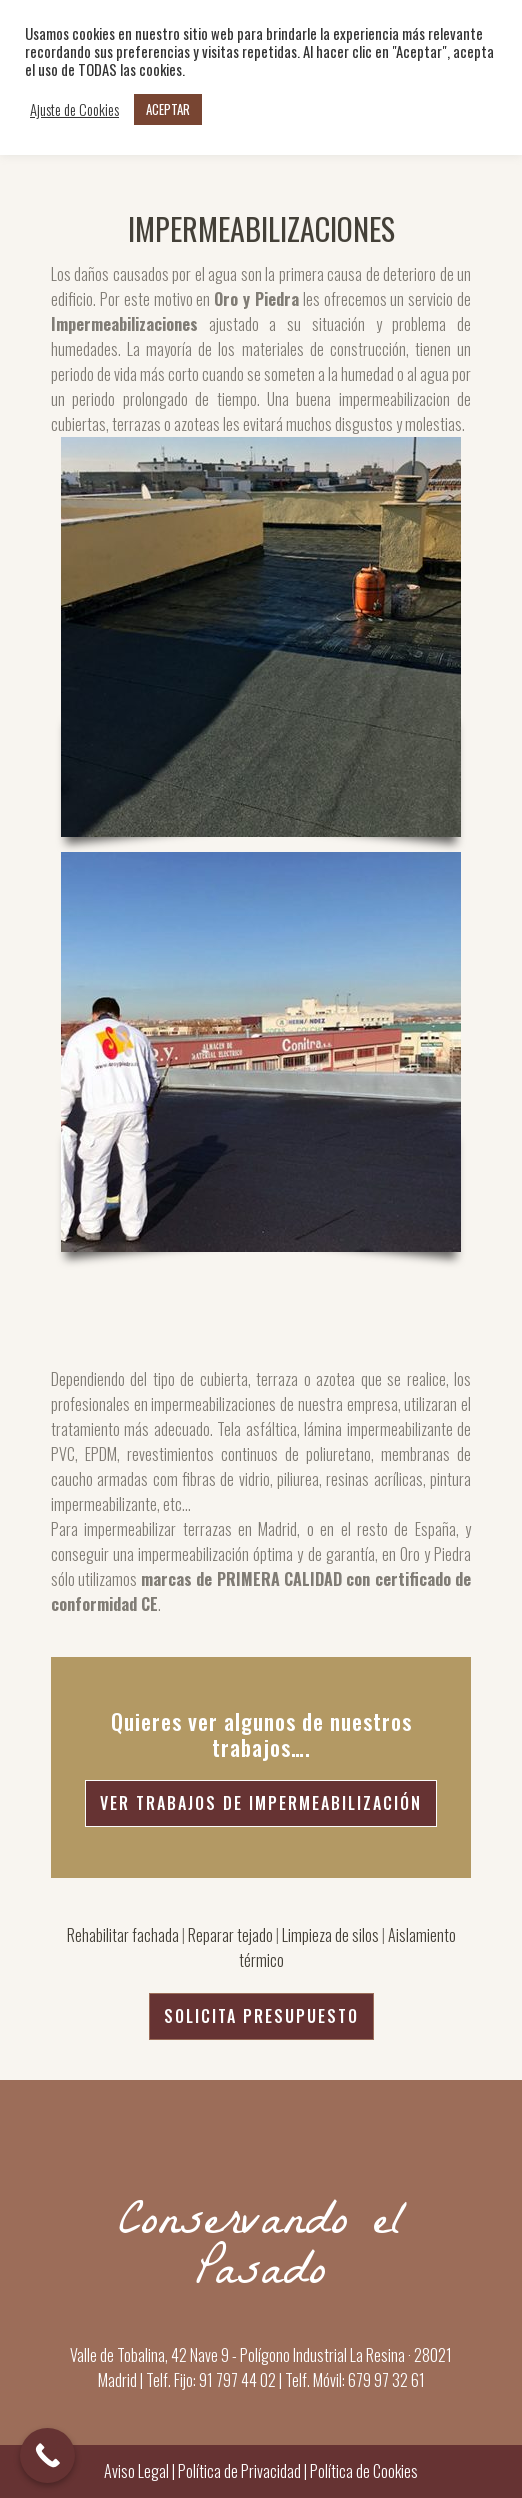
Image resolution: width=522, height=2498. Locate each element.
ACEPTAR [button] (168, 109)
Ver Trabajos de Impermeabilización (261, 1803)
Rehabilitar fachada (123, 1935)
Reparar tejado (230, 1935)
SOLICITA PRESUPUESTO (261, 2016)
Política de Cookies (362, 2471)
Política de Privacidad (239, 2471)
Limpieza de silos (330, 1935)
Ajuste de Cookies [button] (74, 110)
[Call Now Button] (47, 2455)
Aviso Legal (136, 2471)
